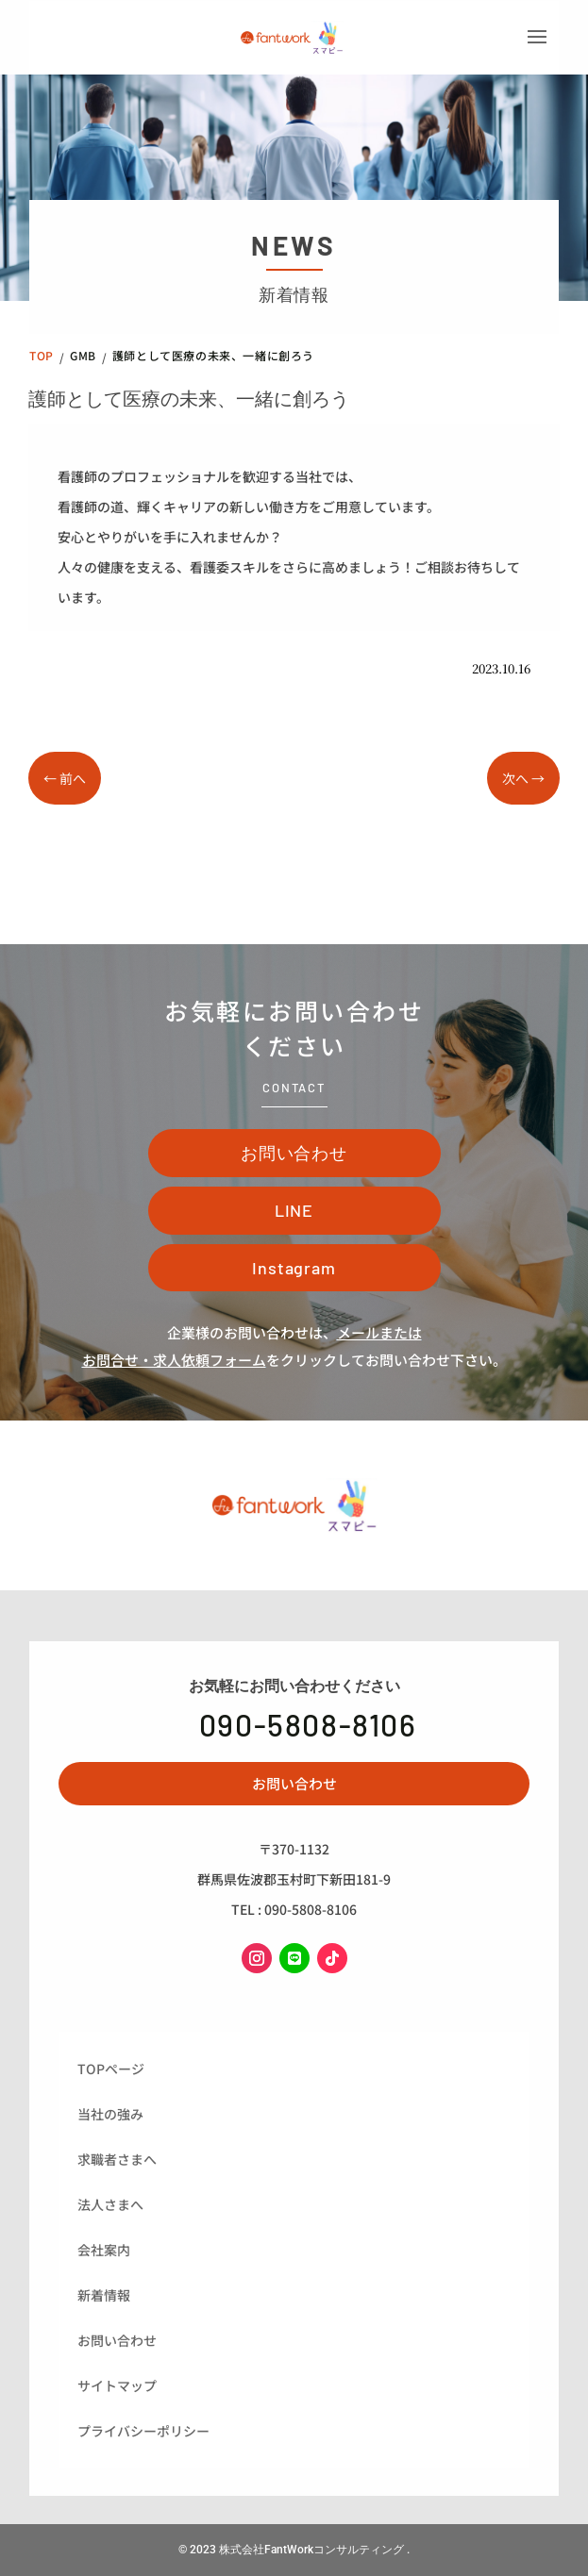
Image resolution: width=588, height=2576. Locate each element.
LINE (294, 1210)
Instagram (294, 1267)
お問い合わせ (294, 1152)
